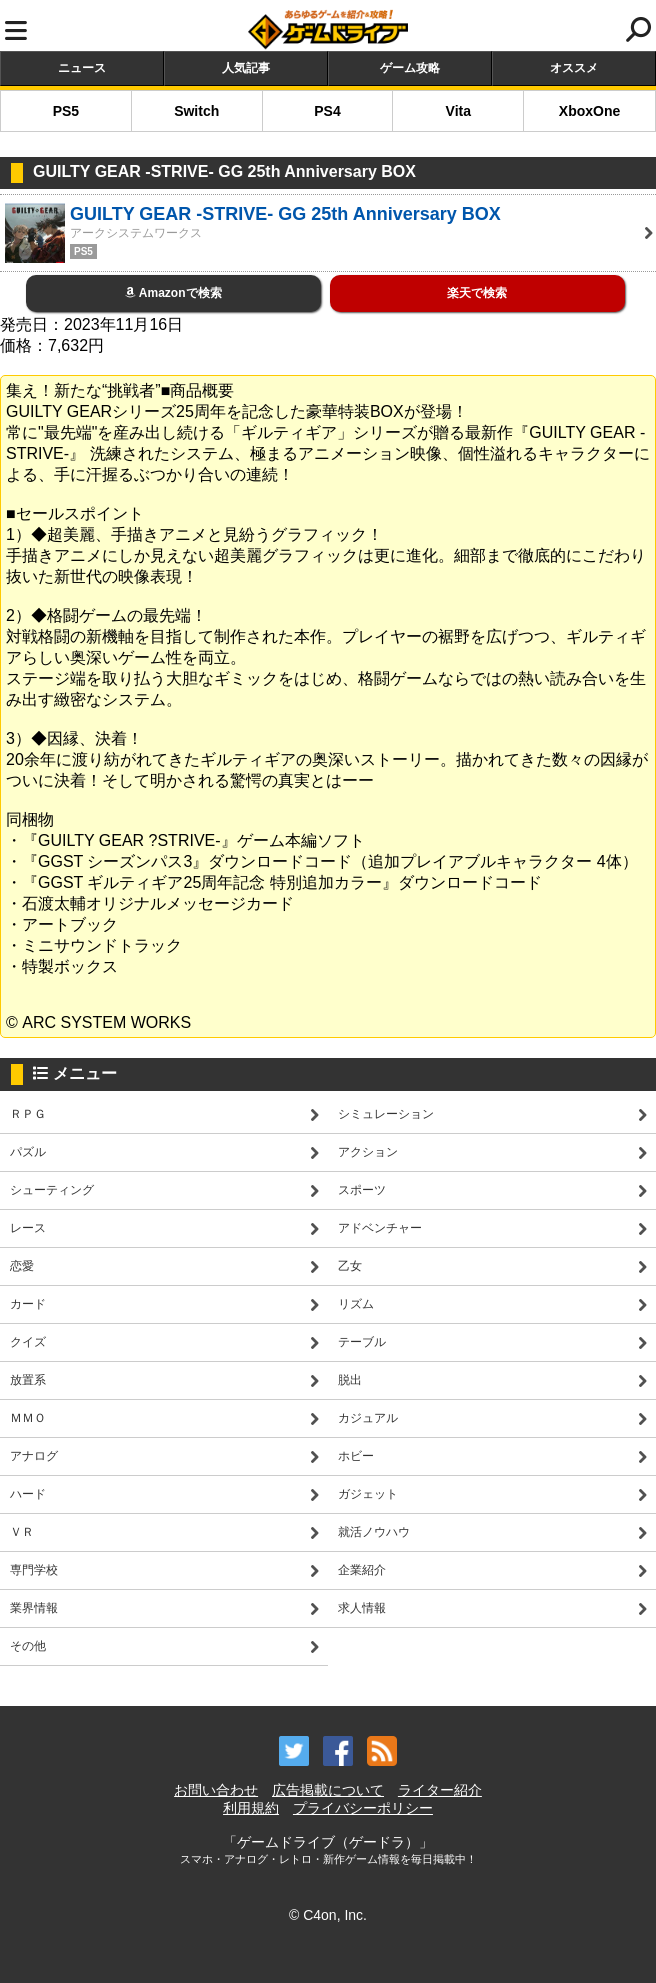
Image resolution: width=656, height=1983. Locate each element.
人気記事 (246, 68)
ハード (28, 1494)
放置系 (28, 1380)
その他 (28, 1646)
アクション (368, 1152)
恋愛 (22, 1266)
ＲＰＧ (28, 1114)
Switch (196, 111)
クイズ (28, 1342)
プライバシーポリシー (363, 1808)
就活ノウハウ (374, 1532)
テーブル (362, 1342)
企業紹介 (362, 1570)
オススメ (574, 68)
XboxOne (589, 111)
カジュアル (368, 1418)
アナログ (34, 1456)
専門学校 (34, 1570)
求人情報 (362, 1608)
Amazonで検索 (173, 293)
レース (28, 1228)
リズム (356, 1304)
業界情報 (34, 1608)
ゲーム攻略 (410, 68)
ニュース (82, 68)
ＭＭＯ (28, 1418)
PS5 (66, 111)
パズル (28, 1152)
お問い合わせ (216, 1790)
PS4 (327, 111)
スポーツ (362, 1190)
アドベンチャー (380, 1228)
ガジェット (368, 1494)
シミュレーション (386, 1114)
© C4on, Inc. (328, 1915)
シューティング (52, 1190)
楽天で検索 (477, 293)
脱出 (350, 1380)
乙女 (350, 1266)
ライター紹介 (440, 1790)
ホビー (356, 1456)
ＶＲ (22, 1532)
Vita (458, 111)
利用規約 (251, 1808)
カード (28, 1304)
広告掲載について (328, 1790)
